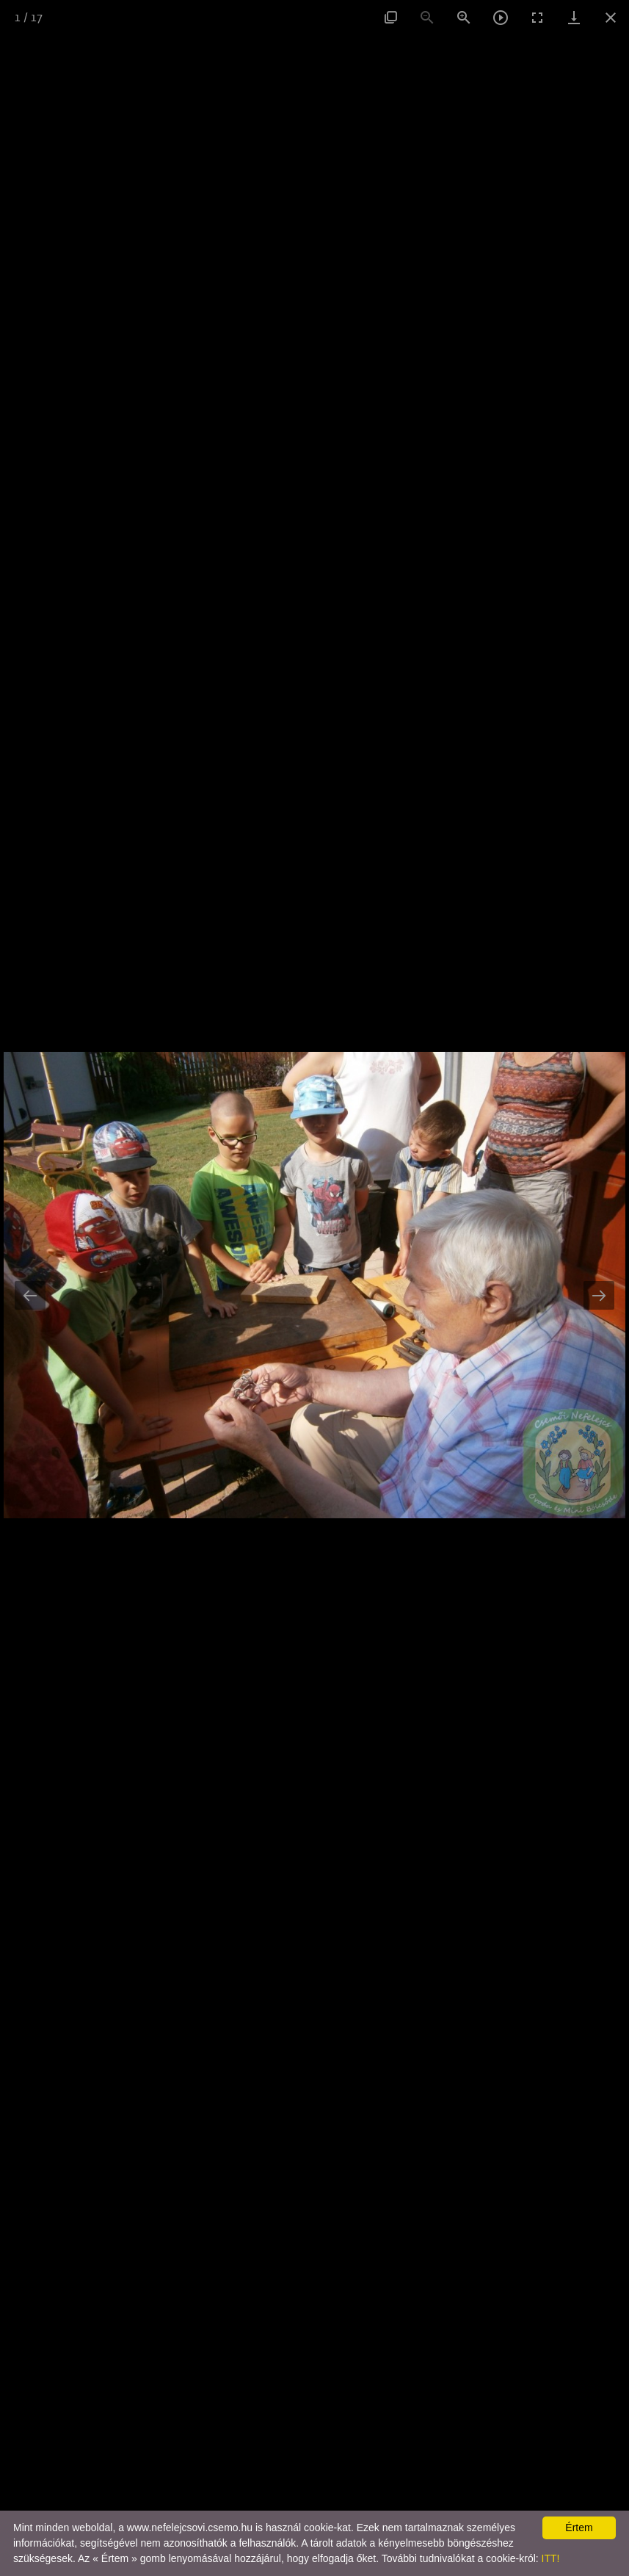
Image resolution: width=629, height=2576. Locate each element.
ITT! (551, 2558)
